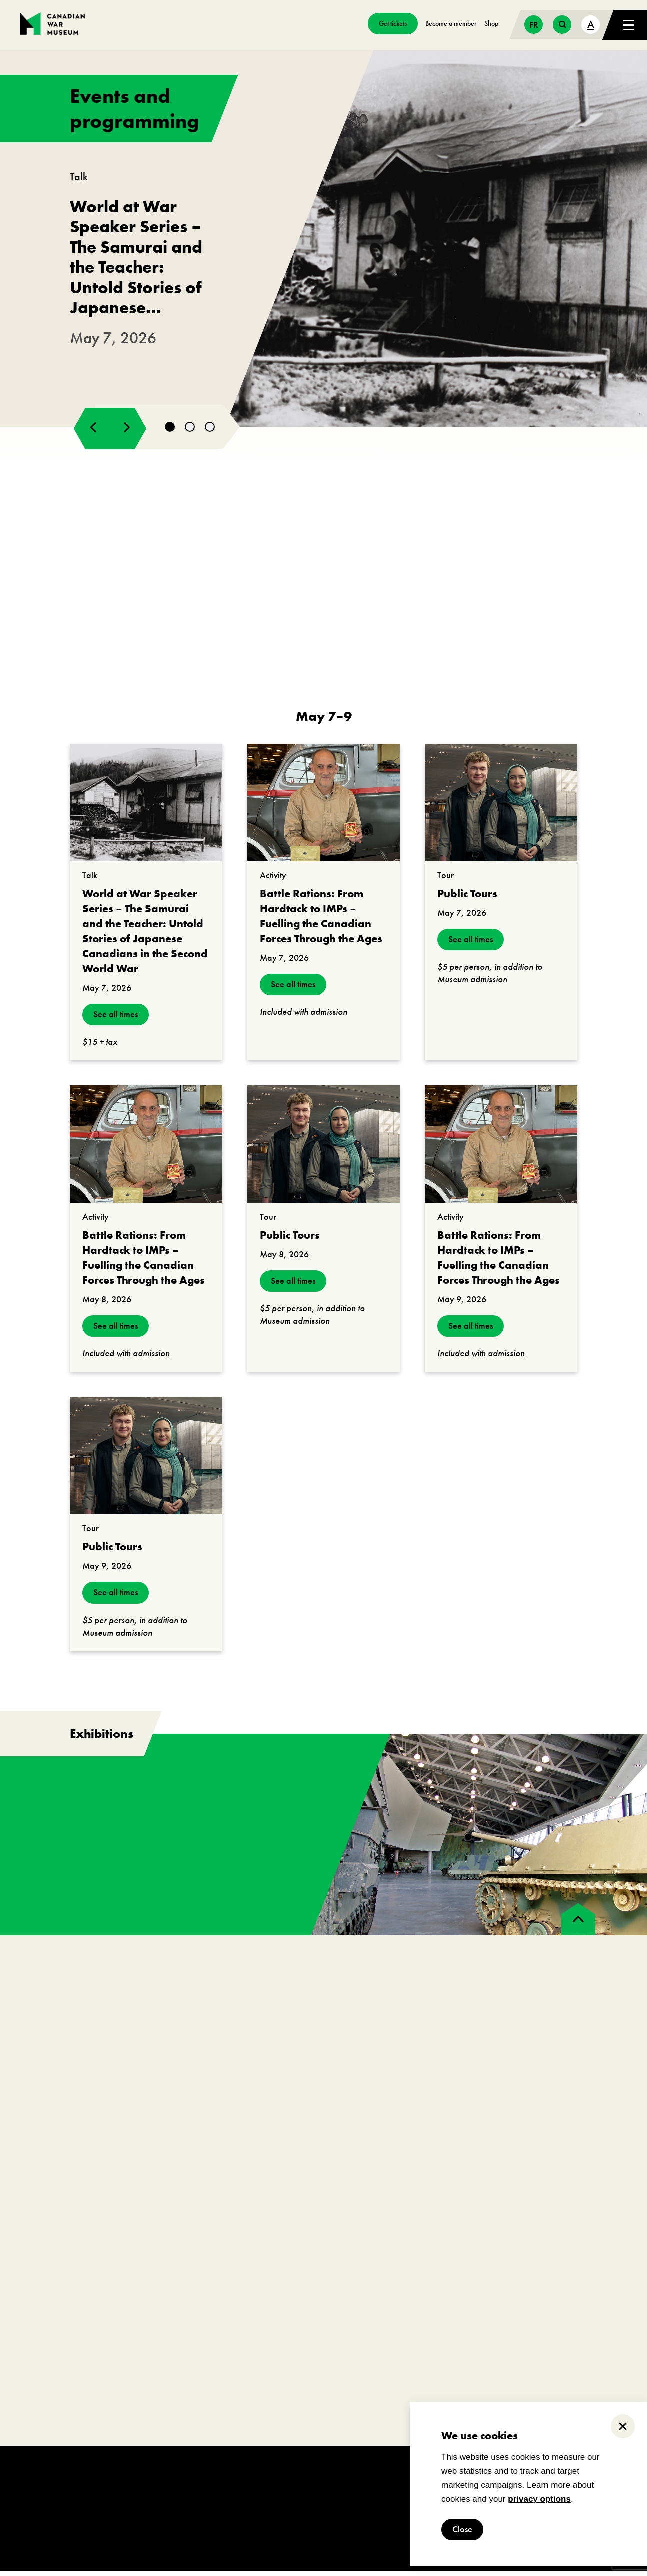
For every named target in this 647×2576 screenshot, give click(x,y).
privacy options (539, 2499)
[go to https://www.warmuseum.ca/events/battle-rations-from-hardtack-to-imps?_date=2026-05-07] (323, 807)
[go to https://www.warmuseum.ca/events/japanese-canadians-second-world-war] (323, 241)
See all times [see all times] (115, 1019)
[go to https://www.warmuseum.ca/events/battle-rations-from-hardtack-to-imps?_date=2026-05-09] (501, 1149)
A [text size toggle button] (590, 24)
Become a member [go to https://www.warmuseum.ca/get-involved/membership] (451, 23)
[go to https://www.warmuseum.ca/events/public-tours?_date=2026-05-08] (323, 1149)
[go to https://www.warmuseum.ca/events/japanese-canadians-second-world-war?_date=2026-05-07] (146, 807)
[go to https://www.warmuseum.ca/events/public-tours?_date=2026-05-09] (146, 1460)
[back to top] (578, 1924)
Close (462, 2529)
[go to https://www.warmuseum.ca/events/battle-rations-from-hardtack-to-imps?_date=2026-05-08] (146, 1149)
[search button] (562, 24)
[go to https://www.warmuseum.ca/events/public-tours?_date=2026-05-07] (501, 807)
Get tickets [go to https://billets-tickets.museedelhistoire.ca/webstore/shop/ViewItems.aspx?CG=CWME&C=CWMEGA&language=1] (393, 23)
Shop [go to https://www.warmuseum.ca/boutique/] (491, 23)
